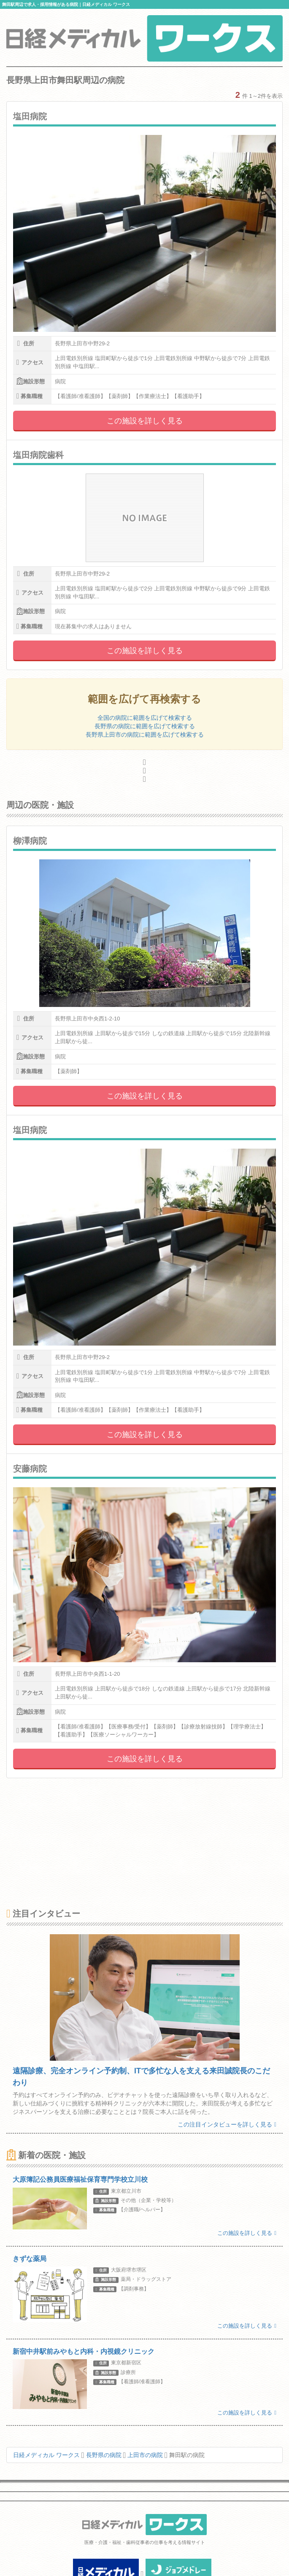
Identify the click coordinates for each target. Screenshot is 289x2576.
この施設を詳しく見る (145, 421)
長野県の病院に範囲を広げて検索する (145, 726)
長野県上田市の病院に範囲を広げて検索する (145, 734)
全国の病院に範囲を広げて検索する (144, 717)
